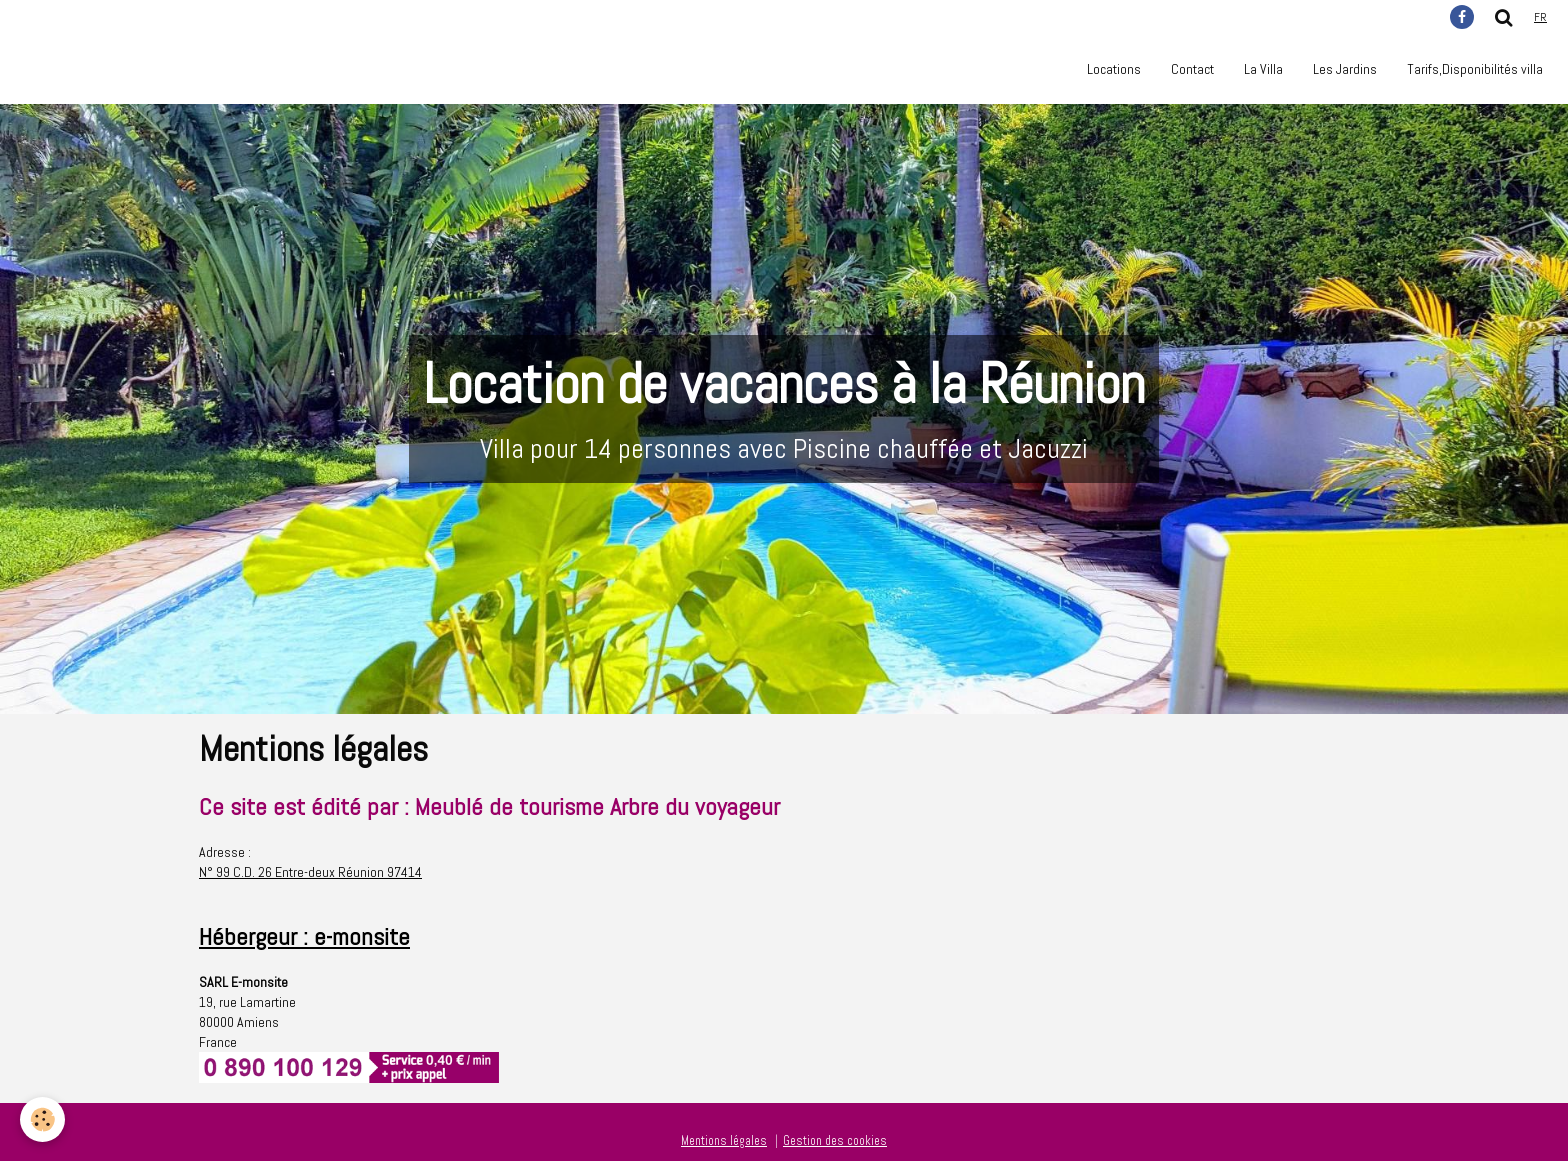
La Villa (1263, 69)
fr (1540, 17)
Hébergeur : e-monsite (304, 936)
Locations (1114, 69)
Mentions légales (724, 1141)
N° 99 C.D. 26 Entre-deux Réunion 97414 (310, 872)
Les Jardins (1345, 69)
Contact (1192, 69)
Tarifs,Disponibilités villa (1475, 69)
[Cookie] (42, 1119)
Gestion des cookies (835, 1141)
